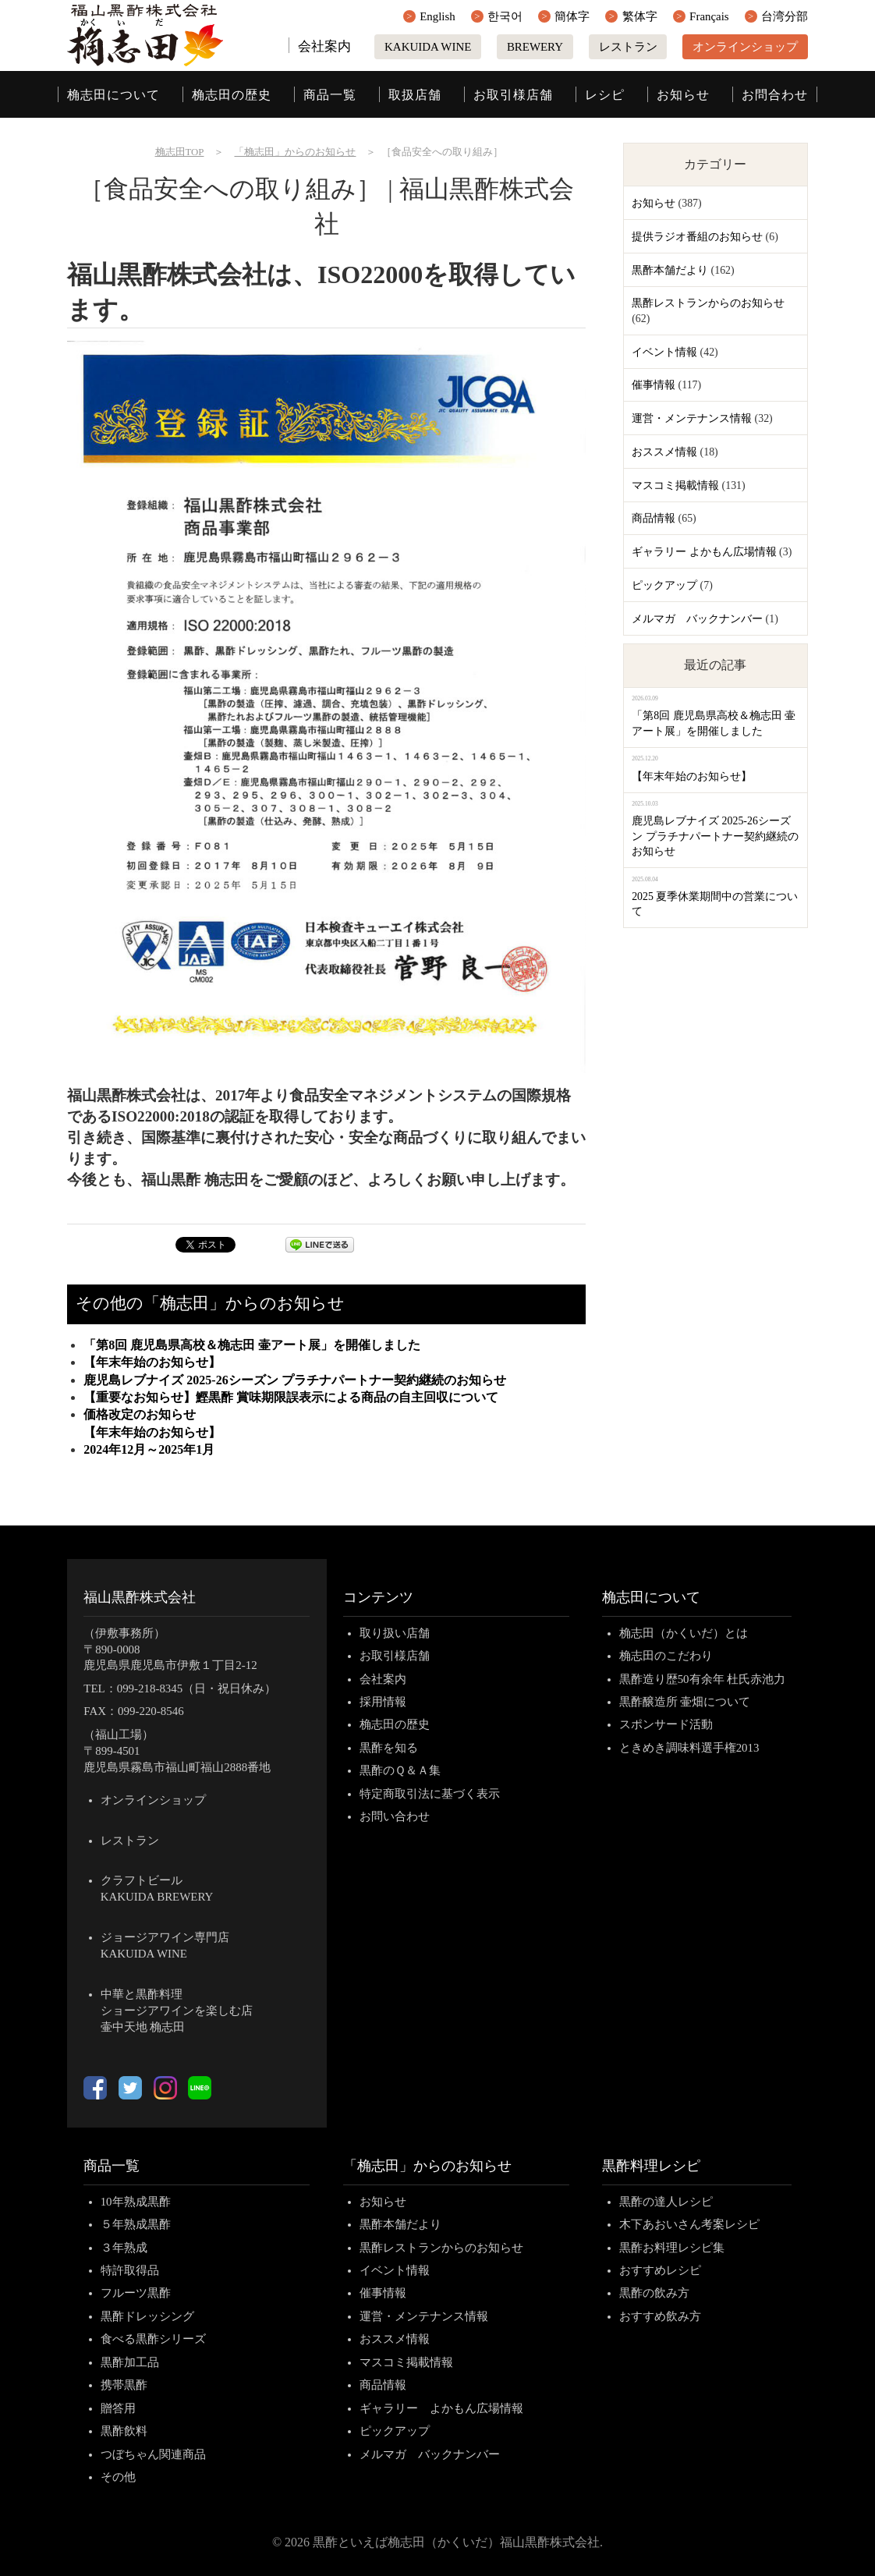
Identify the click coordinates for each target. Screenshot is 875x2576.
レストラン (628, 47)
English (437, 16)
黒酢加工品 (130, 2362)
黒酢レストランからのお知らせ (708, 303)
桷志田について (113, 94)
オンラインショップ (745, 47)
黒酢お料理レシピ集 (671, 2247)
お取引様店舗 (513, 94)
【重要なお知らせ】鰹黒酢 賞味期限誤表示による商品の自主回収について (290, 1397)
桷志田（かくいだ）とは (683, 1633)
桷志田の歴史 (231, 94)
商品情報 (653, 518)
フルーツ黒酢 (136, 2293)
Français (709, 16)
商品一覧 (329, 94)
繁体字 (639, 16)
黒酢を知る (389, 1748)
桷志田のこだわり (666, 1655)
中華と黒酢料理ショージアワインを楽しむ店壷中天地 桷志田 (177, 2010)
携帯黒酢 (124, 2385)
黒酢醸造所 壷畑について (685, 1701)
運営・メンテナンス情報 (692, 418)
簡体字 (572, 16)
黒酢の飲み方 (654, 2293)
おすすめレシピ (660, 2270)
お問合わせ (775, 94)
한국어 (505, 16)
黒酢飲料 (124, 2431)
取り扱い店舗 (395, 1633)
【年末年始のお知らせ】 (152, 1362)
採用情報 (383, 1701)
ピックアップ (664, 585)
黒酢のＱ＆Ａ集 (400, 1770)
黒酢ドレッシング (147, 2316)
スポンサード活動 (666, 1724)
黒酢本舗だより (670, 270)
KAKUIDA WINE (427, 47)
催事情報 (653, 385)
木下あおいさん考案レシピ (689, 2224)
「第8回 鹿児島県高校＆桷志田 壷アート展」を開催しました (251, 1345)
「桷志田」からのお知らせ (427, 2166)
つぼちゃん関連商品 (153, 2454)
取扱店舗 (414, 94)
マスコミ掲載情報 (675, 485)
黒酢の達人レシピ (666, 2201)
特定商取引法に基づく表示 (430, 1794)
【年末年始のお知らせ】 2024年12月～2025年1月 (326, 1441)
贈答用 (118, 2408)
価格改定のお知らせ (139, 1414)
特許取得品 (130, 2270)
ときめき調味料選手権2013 (689, 1748)
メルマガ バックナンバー (697, 619)
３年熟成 (124, 2247)
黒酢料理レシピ (651, 2166)
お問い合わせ (395, 1816)
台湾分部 (784, 16)
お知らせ (683, 94)
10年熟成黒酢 (136, 2201)
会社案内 (324, 46)
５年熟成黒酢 (136, 2224)
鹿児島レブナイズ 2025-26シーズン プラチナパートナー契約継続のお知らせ (294, 1380)
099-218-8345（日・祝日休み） (197, 1688)
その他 (118, 2477)
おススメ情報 (664, 452)
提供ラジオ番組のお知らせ (697, 237)
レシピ (605, 94)
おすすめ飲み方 (660, 2316)
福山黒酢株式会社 (139, 1597)
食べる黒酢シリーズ (153, 2339)
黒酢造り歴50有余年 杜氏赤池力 (702, 1679)
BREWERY (535, 47)
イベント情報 (664, 352)
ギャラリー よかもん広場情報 (704, 552)
